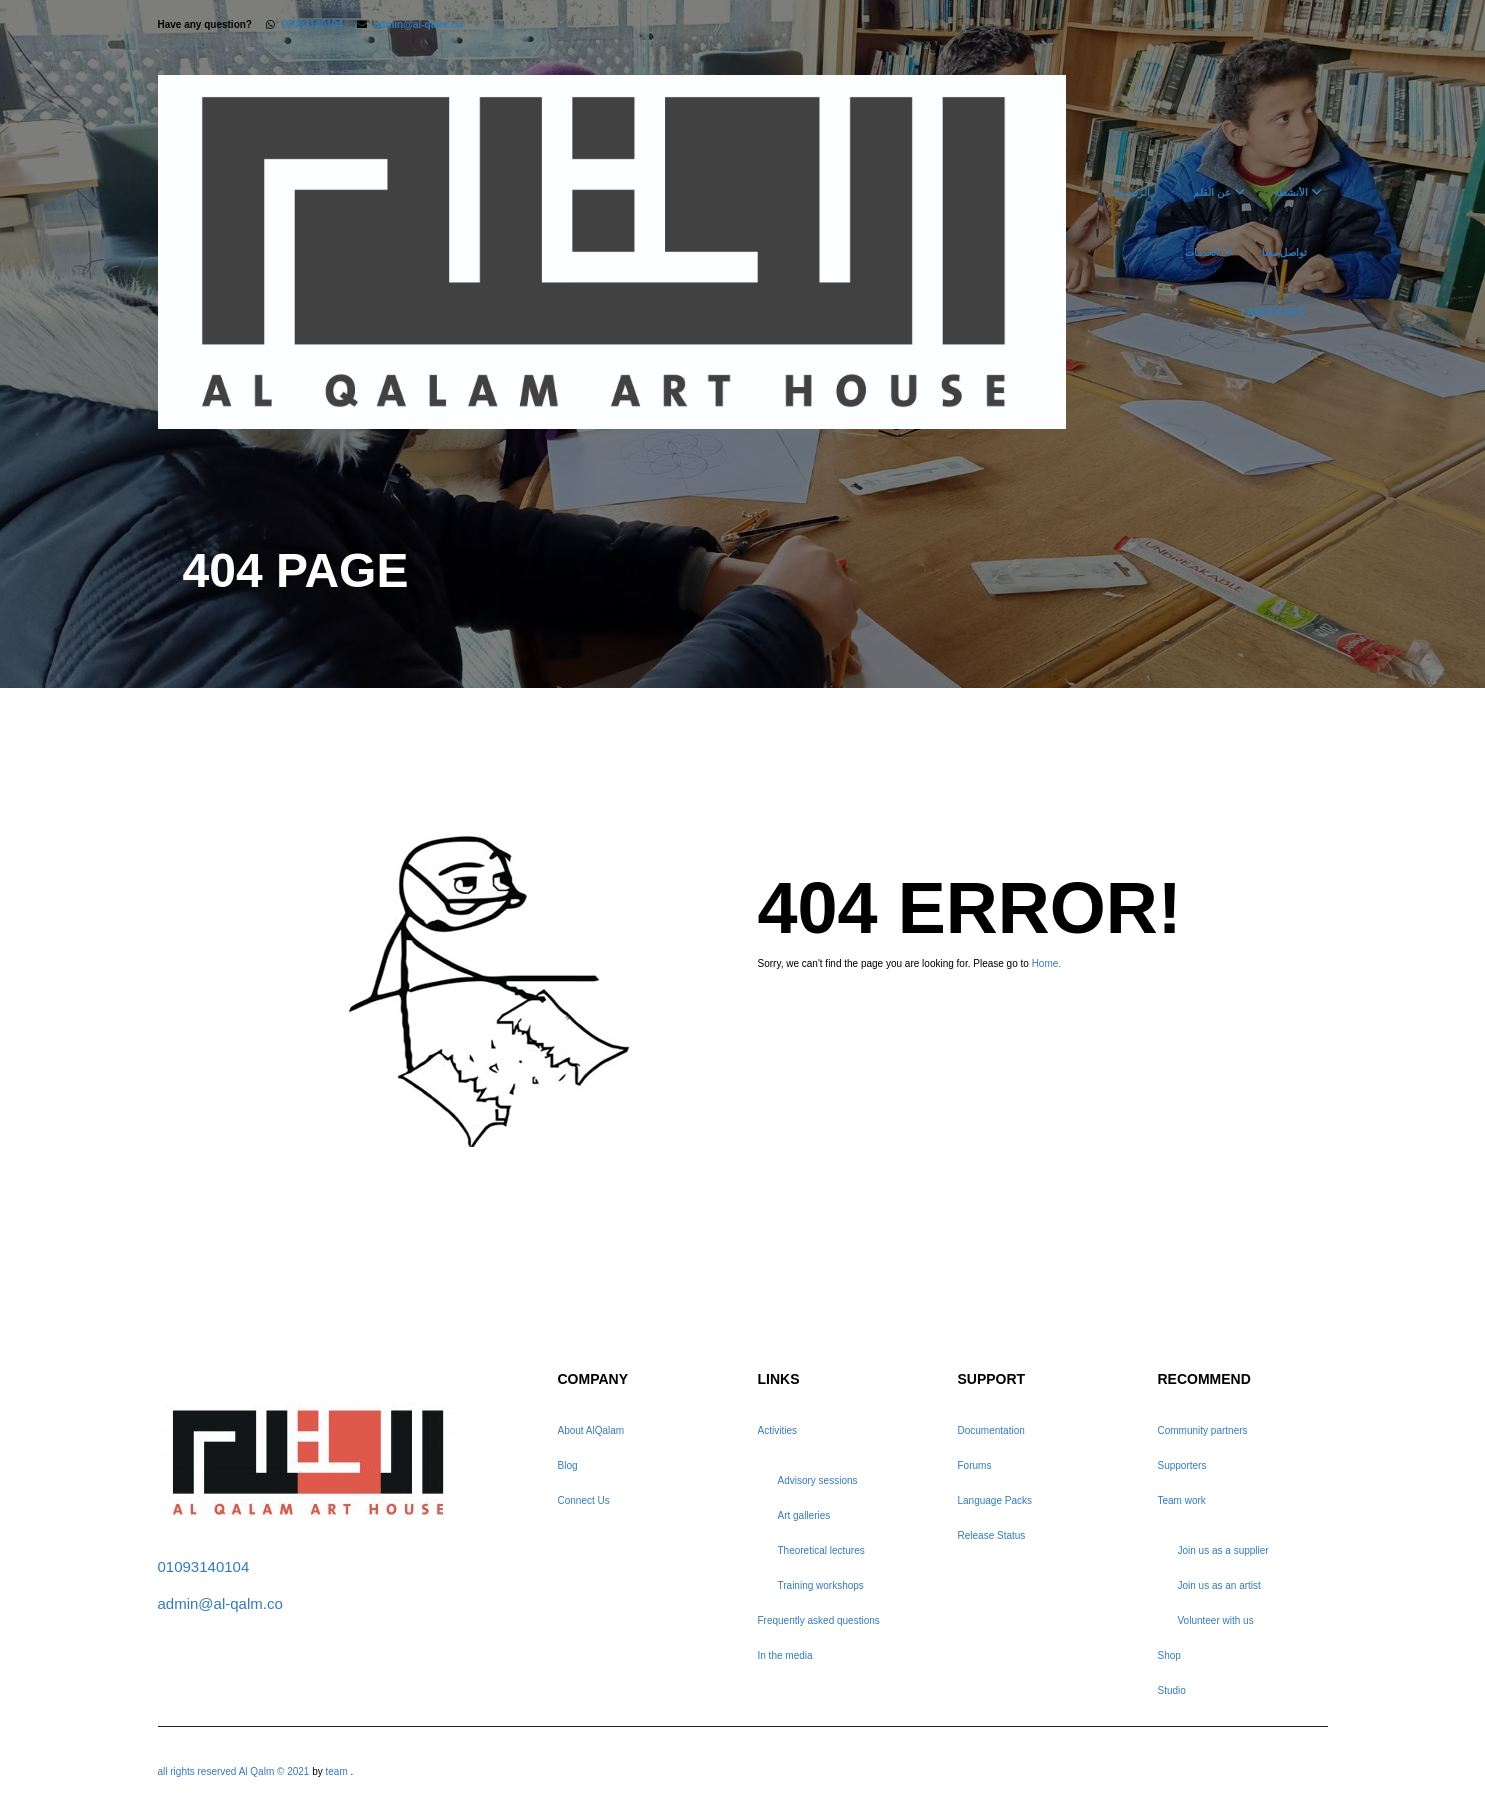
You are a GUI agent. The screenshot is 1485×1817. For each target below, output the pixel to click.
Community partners (1203, 1430)
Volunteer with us (1216, 1620)
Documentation (991, 1430)
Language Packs (995, 1500)
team (337, 1771)
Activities (777, 1430)
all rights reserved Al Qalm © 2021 (235, 1771)
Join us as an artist (1219, 1585)
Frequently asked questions (819, 1620)
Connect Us (584, 1500)
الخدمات (1202, 252)
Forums (975, 1465)
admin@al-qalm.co (418, 24)
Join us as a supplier (1223, 1550)
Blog (568, 1465)
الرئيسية (1132, 192)
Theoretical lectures (821, 1550)
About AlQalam (591, 1430)
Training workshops (821, 1585)
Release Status (992, 1535)
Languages (1273, 312)
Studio (1172, 1690)
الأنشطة (1291, 192)
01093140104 (312, 24)
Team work (1182, 1500)
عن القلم (1212, 192)
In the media (785, 1655)
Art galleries (804, 1515)
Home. (1046, 963)
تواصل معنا (1285, 252)
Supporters (1182, 1465)
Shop (1169, 1655)
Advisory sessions (818, 1480)
